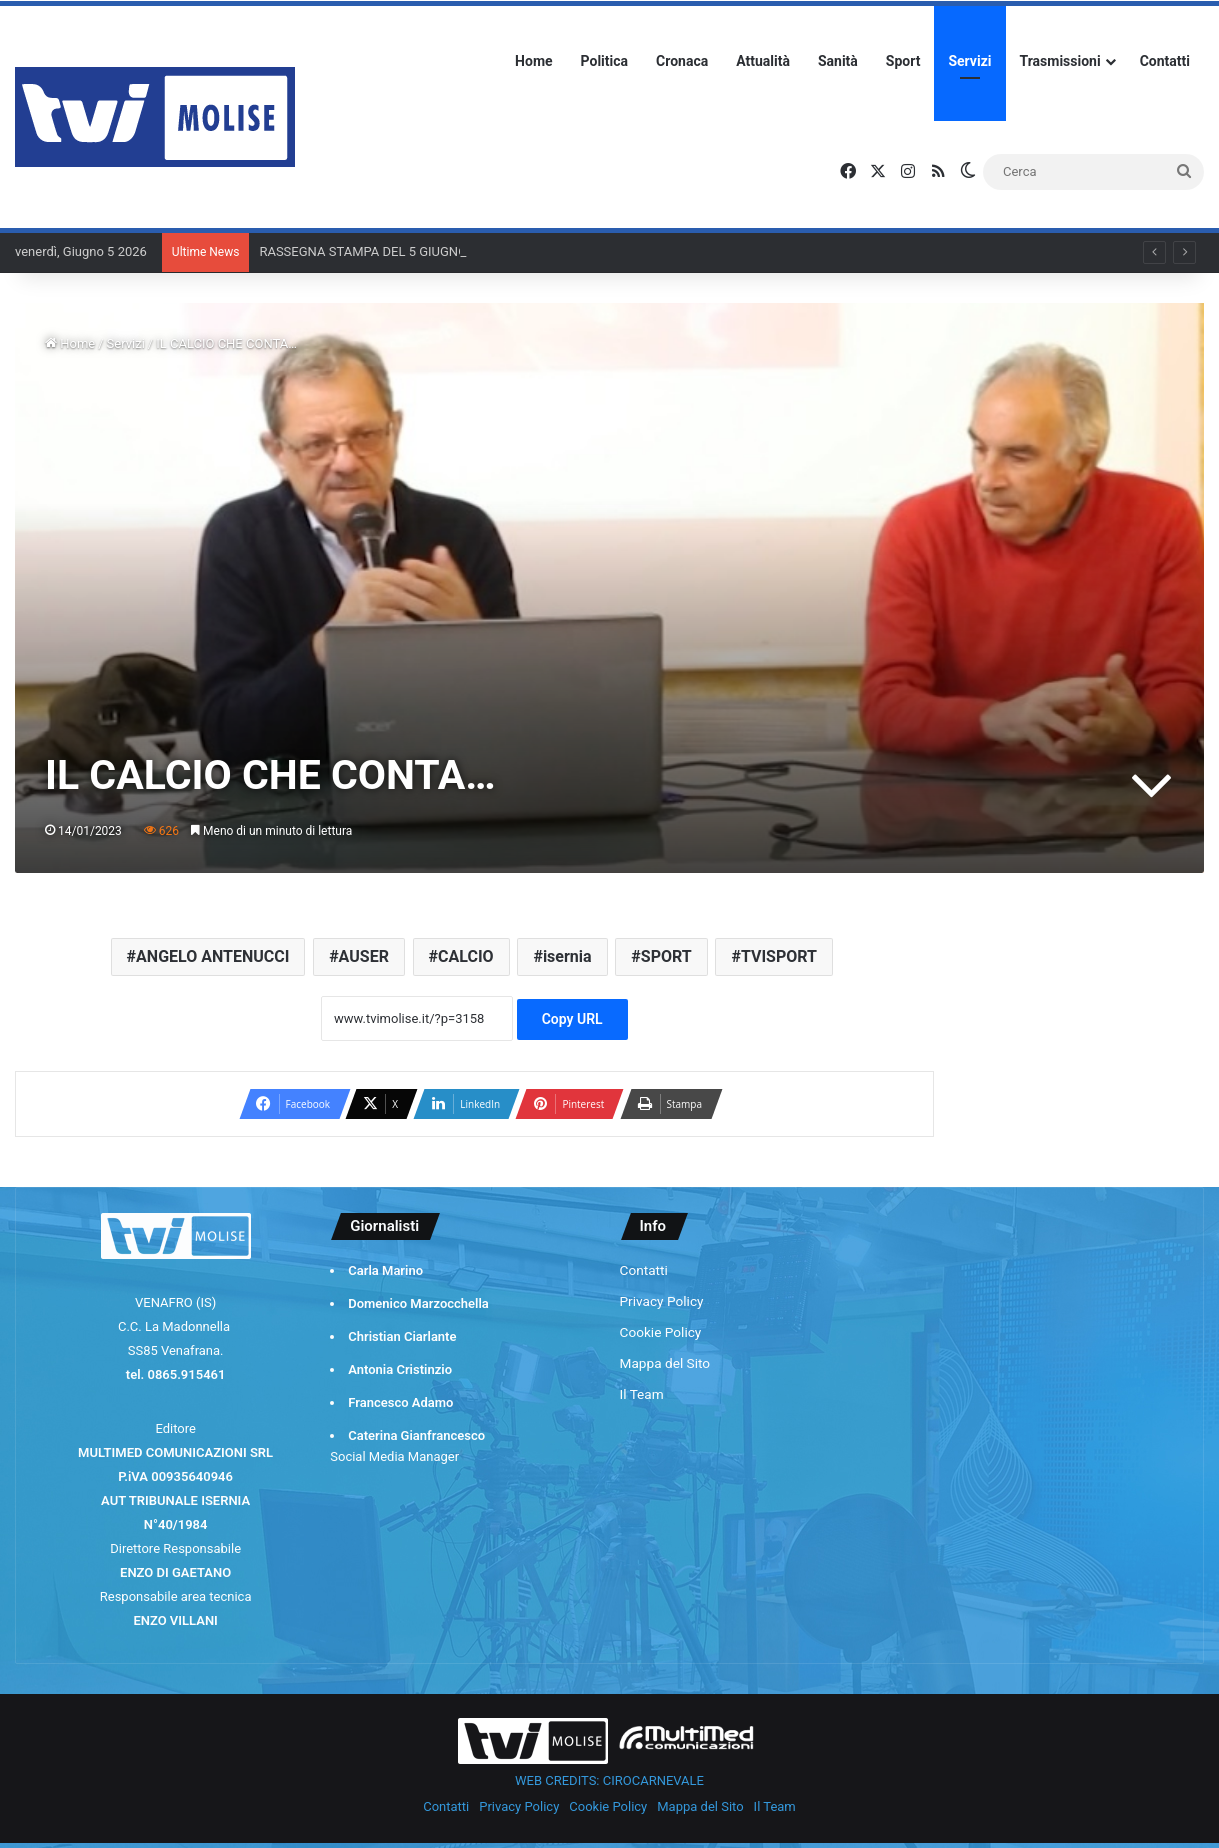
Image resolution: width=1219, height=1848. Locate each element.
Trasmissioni (1060, 61)
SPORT (666, 956)
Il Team (642, 1394)
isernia (567, 956)
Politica (604, 61)
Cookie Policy (661, 1332)
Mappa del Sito (665, 1363)
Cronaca (682, 61)
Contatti (1165, 61)
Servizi (969, 61)
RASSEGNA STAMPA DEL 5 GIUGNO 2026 (379, 251)
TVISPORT (779, 956)
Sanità (838, 61)
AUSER (364, 956)
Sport (903, 61)
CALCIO (466, 956)
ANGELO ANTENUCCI (212, 956)
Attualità (763, 61)
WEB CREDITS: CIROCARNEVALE (609, 1780)
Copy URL (572, 1019)
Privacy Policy (662, 1301)
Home (533, 61)
